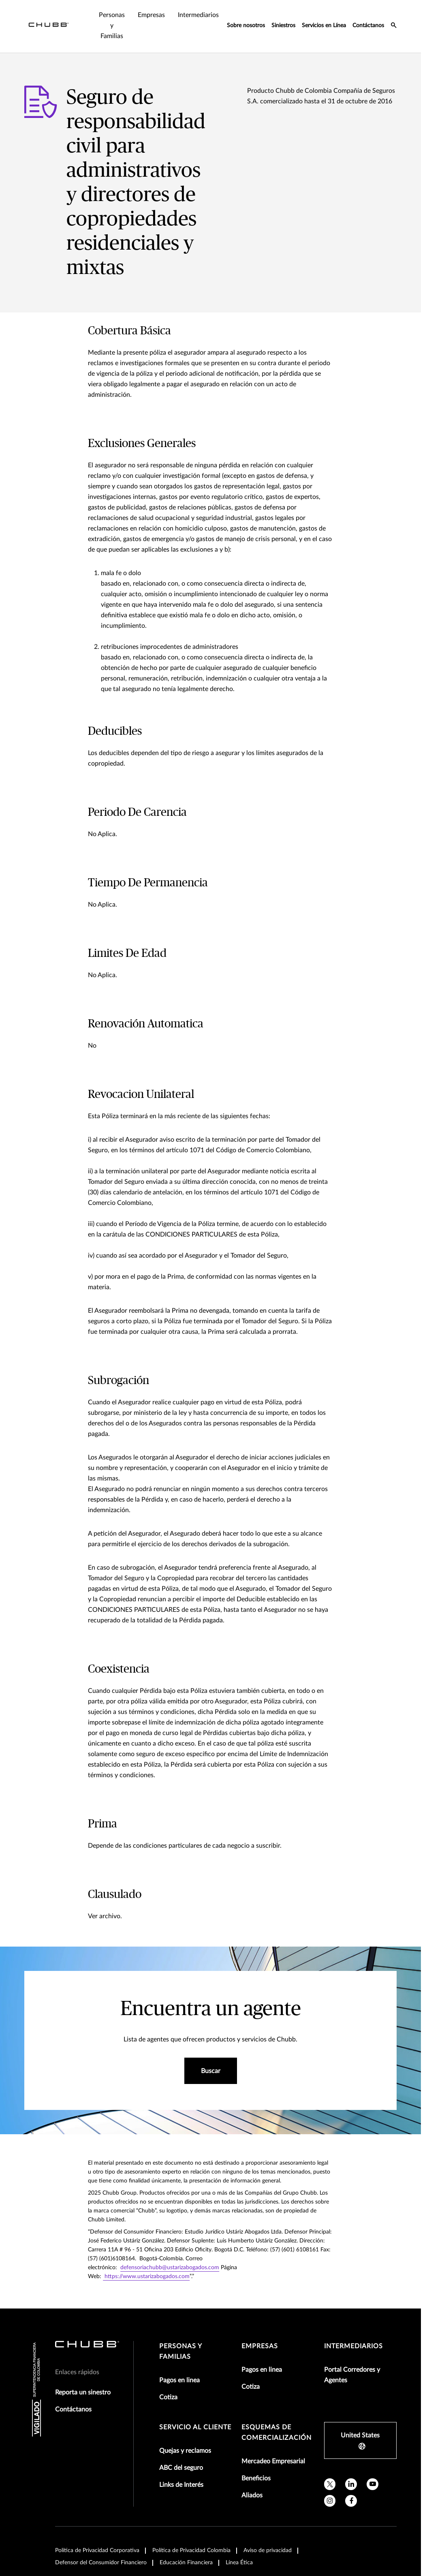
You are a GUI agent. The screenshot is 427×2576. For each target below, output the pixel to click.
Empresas (259, 2346)
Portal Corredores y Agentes (352, 2374)
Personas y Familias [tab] (112, 25)
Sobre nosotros (246, 25)
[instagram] (330, 2501)
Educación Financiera (186, 2562)
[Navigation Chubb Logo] (48, 26)
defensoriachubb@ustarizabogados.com (169, 2267)
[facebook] (351, 2501)
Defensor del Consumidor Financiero (101, 2562)
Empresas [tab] (151, 15)
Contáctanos (368, 25)
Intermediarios (353, 2346)
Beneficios (256, 2478)
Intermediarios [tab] (198, 15)
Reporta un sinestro (83, 2392)
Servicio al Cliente (195, 2427)
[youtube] (372, 2484)
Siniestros (283, 25)
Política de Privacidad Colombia (191, 2550)
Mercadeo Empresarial (273, 2461)
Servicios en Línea (324, 25)
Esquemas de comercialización (276, 2432)
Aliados (252, 2495)
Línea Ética (239, 2562)
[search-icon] (394, 26)
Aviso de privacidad (267, 2550)
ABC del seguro (181, 2468)
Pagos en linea (179, 2380)
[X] (330, 2484)
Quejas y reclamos (185, 2451)
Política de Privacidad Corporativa (97, 2550)
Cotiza (168, 2397)
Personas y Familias (180, 2351)
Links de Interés (181, 2485)
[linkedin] (351, 2484)
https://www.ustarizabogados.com (146, 2276)
